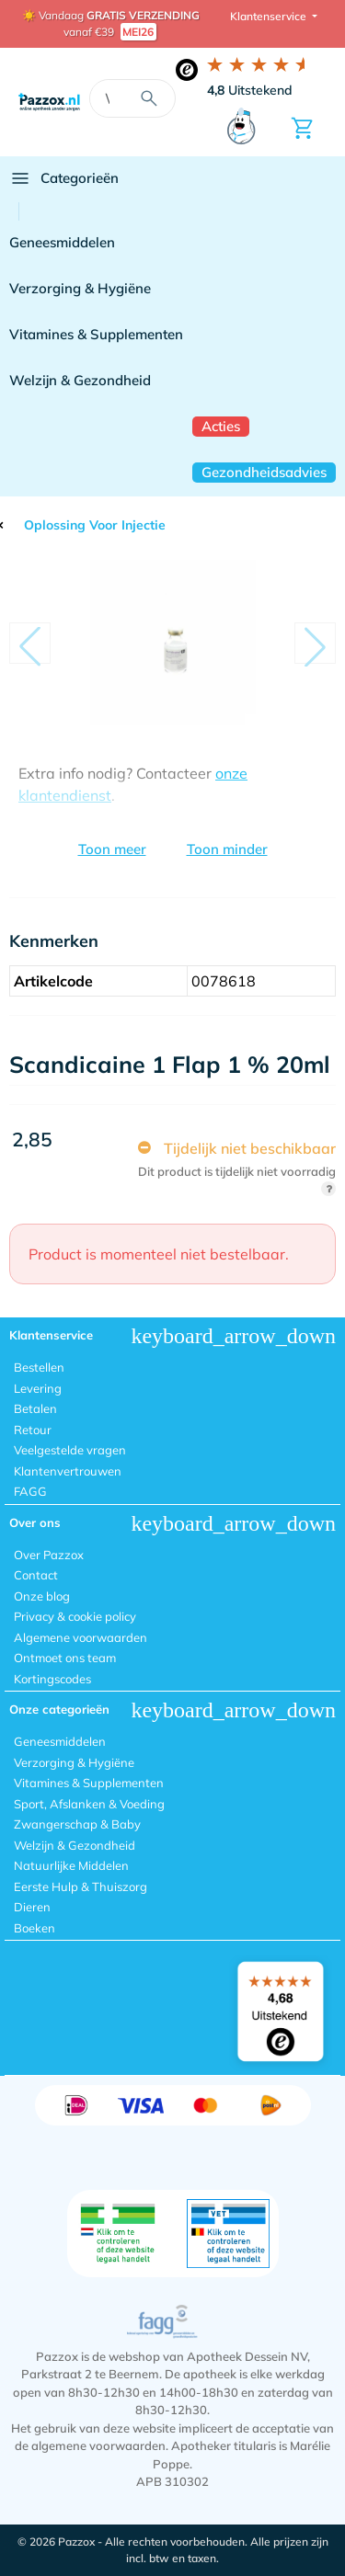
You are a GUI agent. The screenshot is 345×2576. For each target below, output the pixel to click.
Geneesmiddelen (62, 242)
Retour (33, 1429)
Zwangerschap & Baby (77, 1824)
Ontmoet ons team (65, 1657)
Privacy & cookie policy (75, 1616)
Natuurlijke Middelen (71, 1865)
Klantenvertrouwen (67, 1471)
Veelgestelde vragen (70, 1449)
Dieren (32, 1906)
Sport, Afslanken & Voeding (89, 1803)
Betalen (35, 1408)
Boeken (34, 1928)
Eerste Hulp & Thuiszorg (80, 1886)
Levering (38, 1388)
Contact (36, 1574)
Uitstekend (250, 90)
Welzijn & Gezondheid (80, 380)
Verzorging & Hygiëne (80, 288)
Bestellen (39, 1367)
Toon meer (112, 849)
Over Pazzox (49, 1554)
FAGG (30, 1491)
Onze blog (42, 1596)
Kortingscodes (52, 1678)
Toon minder (227, 849)
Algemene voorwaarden (80, 1637)
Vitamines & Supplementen (96, 334)
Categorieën (64, 178)
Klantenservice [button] (269, 16)
